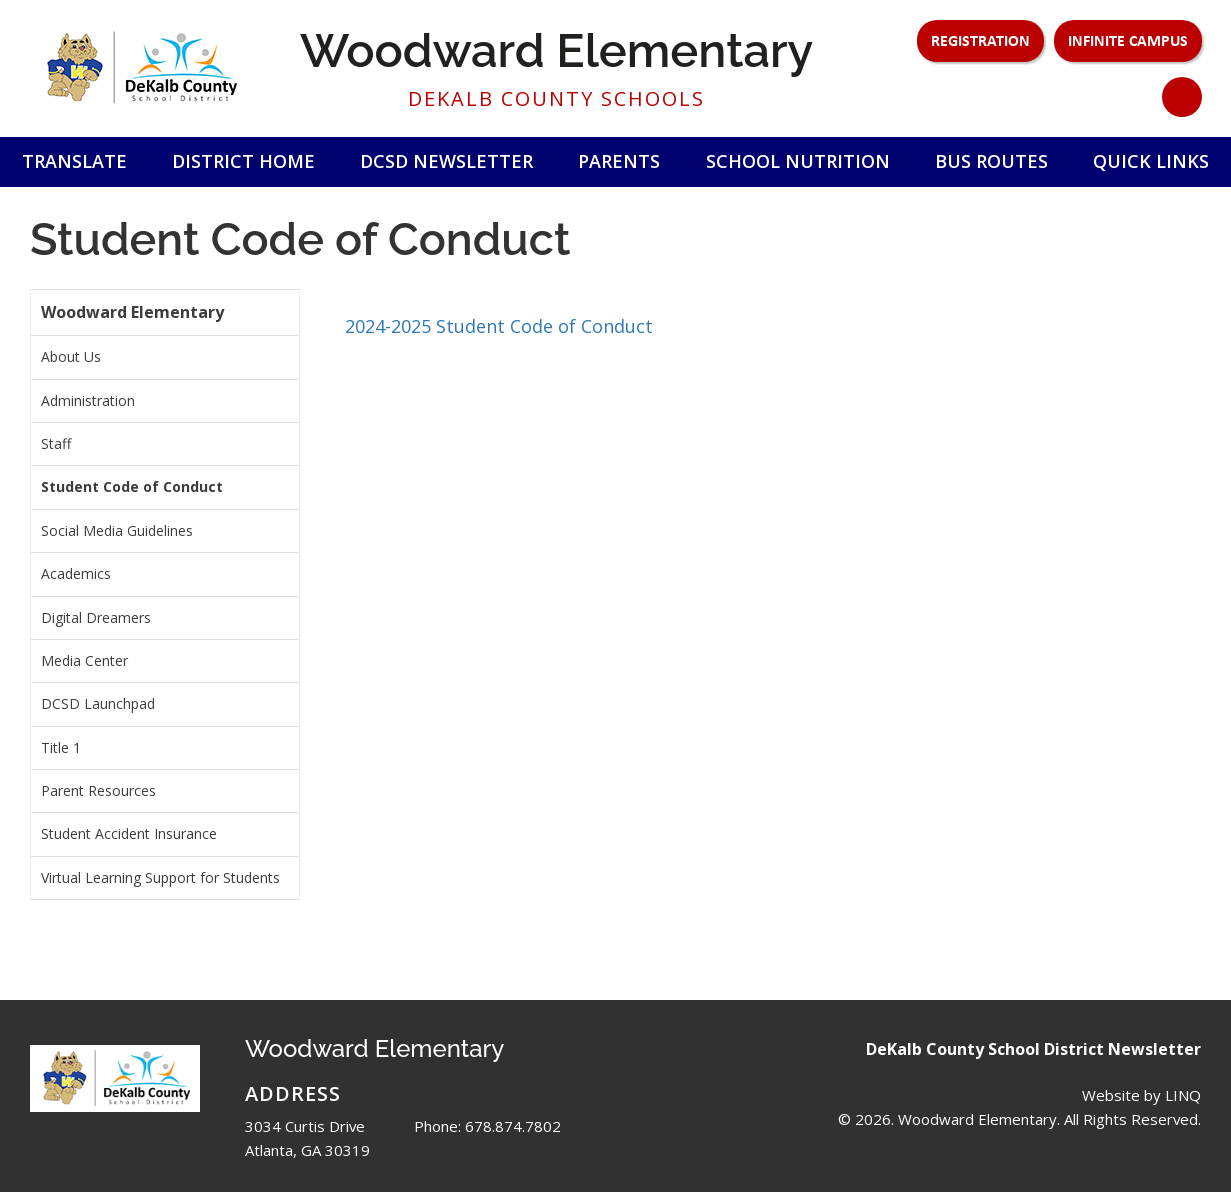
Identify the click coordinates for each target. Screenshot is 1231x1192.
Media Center (84, 660)
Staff (56, 443)
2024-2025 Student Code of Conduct (499, 326)
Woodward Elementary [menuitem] (132, 312)
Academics (76, 573)
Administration (88, 400)
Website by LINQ (1141, 1095)
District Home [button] (243, 161)
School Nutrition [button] (798, 161)
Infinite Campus (1128, 40)
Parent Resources (98, 790)
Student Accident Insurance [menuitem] (129, 833)
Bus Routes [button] (991, 161)
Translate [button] (74, 161)
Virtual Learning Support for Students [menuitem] (160, 877)
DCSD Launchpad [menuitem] (98, 703)
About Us (71, 356)
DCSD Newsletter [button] (446, 161)
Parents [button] (619, 161)
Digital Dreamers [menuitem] (96, 617)
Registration (980, 40)
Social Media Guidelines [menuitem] (117, 530)
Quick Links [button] (1151, 161)
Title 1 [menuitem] (61, 747)
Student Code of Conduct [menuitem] (132, 486)
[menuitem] (165, 357)
